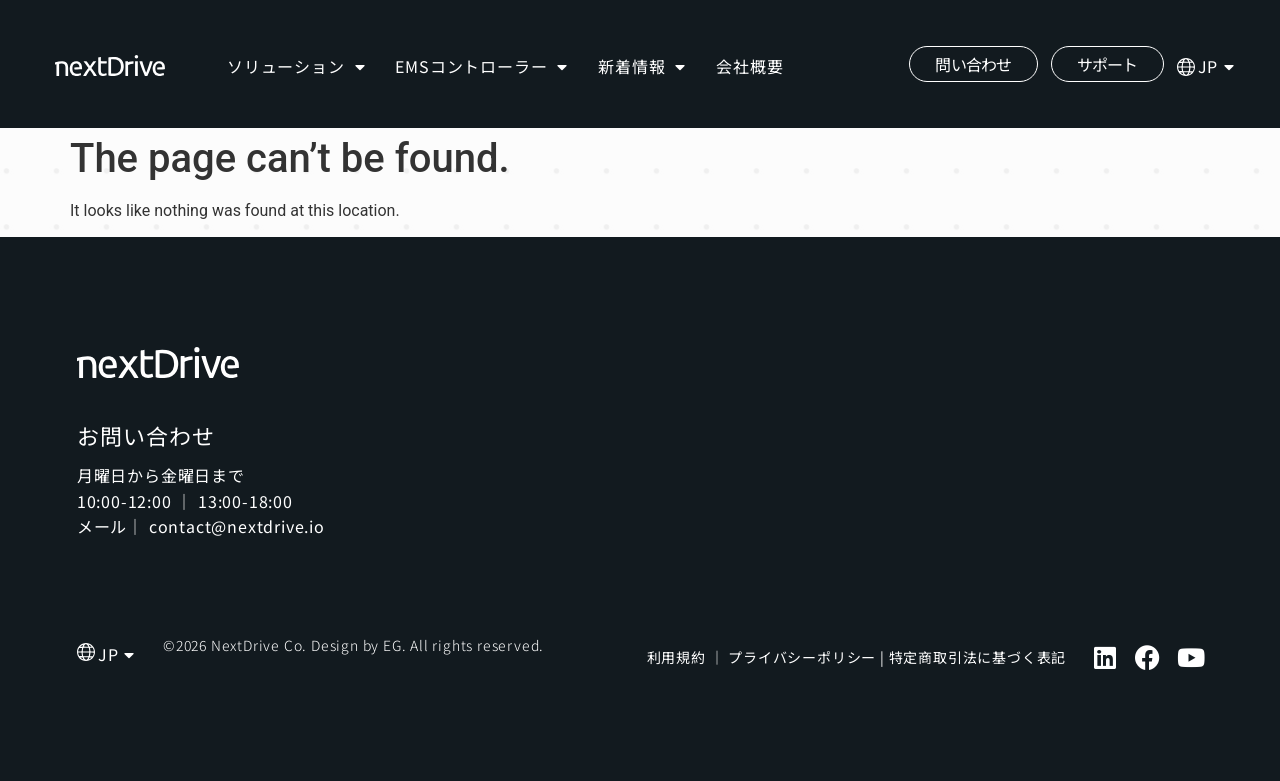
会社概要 (749, 66)
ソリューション (296, 67)
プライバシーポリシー (802, 657)
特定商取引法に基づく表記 (978, 657)
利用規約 (676, 657)
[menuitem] (1216, 67)
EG (392, 645)
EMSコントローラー (481, 67)
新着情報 (642, 67)
